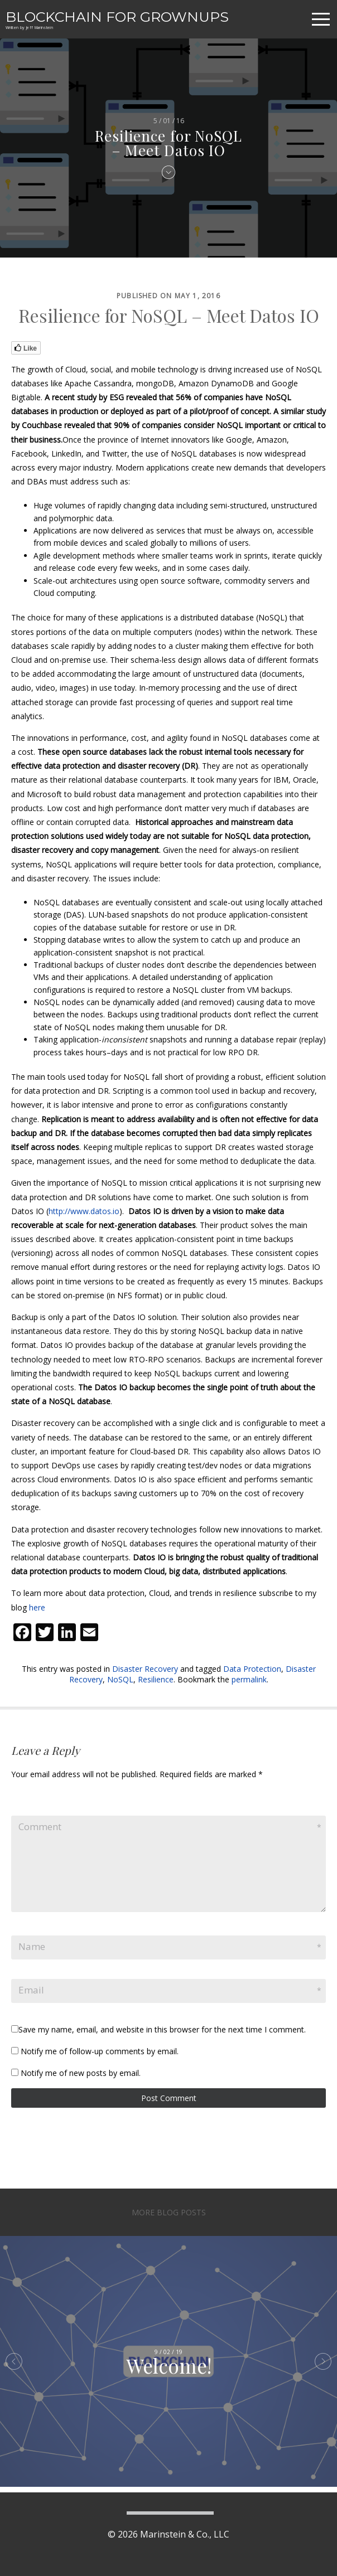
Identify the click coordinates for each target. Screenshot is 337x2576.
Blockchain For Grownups (117, 16)
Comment (39, 1826)
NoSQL (120, 1679)
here (37, 1607)
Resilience (156, 1679)
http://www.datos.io (84, 1211)
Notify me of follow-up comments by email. (100, 2051)
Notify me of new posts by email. (81, 2073)
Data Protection (252, 1668)
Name (31, 1946)
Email (31, 1989)
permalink (249, 1679)
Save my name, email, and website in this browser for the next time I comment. (162, 2029)
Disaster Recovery (145, 1668)
